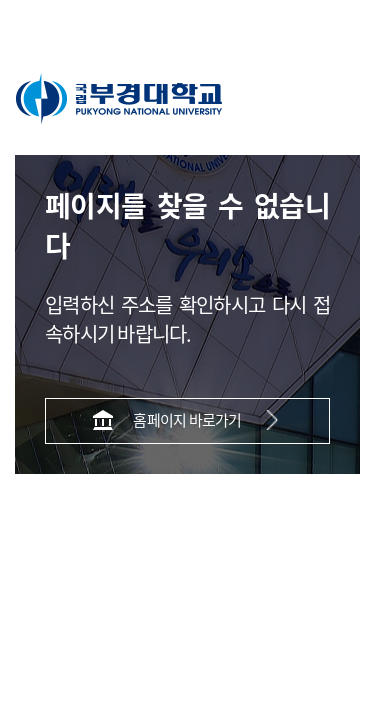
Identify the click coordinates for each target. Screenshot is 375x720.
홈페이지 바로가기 (187, 419)
